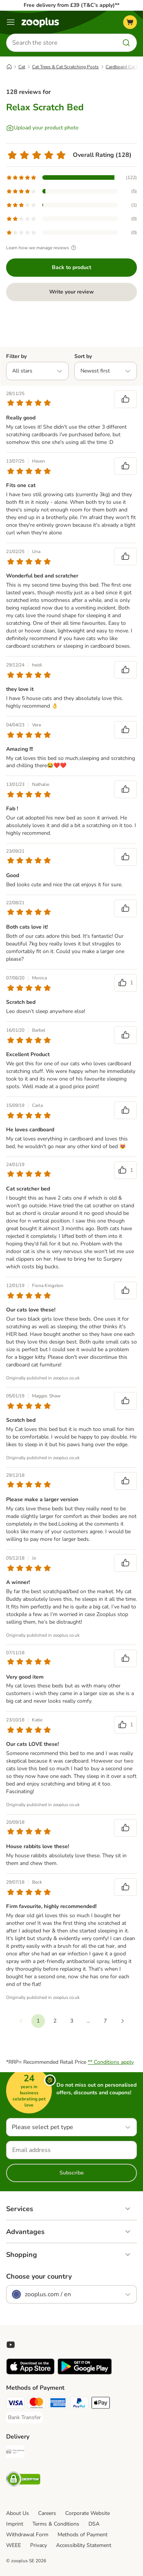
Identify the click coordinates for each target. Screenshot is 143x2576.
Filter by (16, 356)
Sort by (83, 356)
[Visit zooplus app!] (30, 2372)
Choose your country (39, 2276)
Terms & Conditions (55, 2524)
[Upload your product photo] (42, 128)
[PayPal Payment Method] (79, 2404)
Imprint (14, 2524)
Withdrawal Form (27, 2534)
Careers (47, 2513)
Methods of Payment (83, 2534)
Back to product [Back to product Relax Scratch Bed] (71, 267)
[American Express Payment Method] (58, 2404)
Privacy (38, 2545)
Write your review (71, 291)
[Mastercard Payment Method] (36, 2404)
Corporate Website (87, 2513)
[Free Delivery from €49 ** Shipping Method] (15, 2452)
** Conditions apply (111, 2062)
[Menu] (10, 22)
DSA (94, 2524)
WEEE (13, 2545)
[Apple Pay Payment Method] (101, 2404)
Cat (21, 67)
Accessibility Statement (83, 2545)
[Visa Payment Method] (15, 2404)
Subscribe (71, 2172)
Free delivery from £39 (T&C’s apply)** (71, 5)
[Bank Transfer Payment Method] (24, 2417)
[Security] (23, 2480)
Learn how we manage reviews (42, 248)
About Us (17, 2513)
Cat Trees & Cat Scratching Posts (65, 67)
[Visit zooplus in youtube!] (10, 2344)
